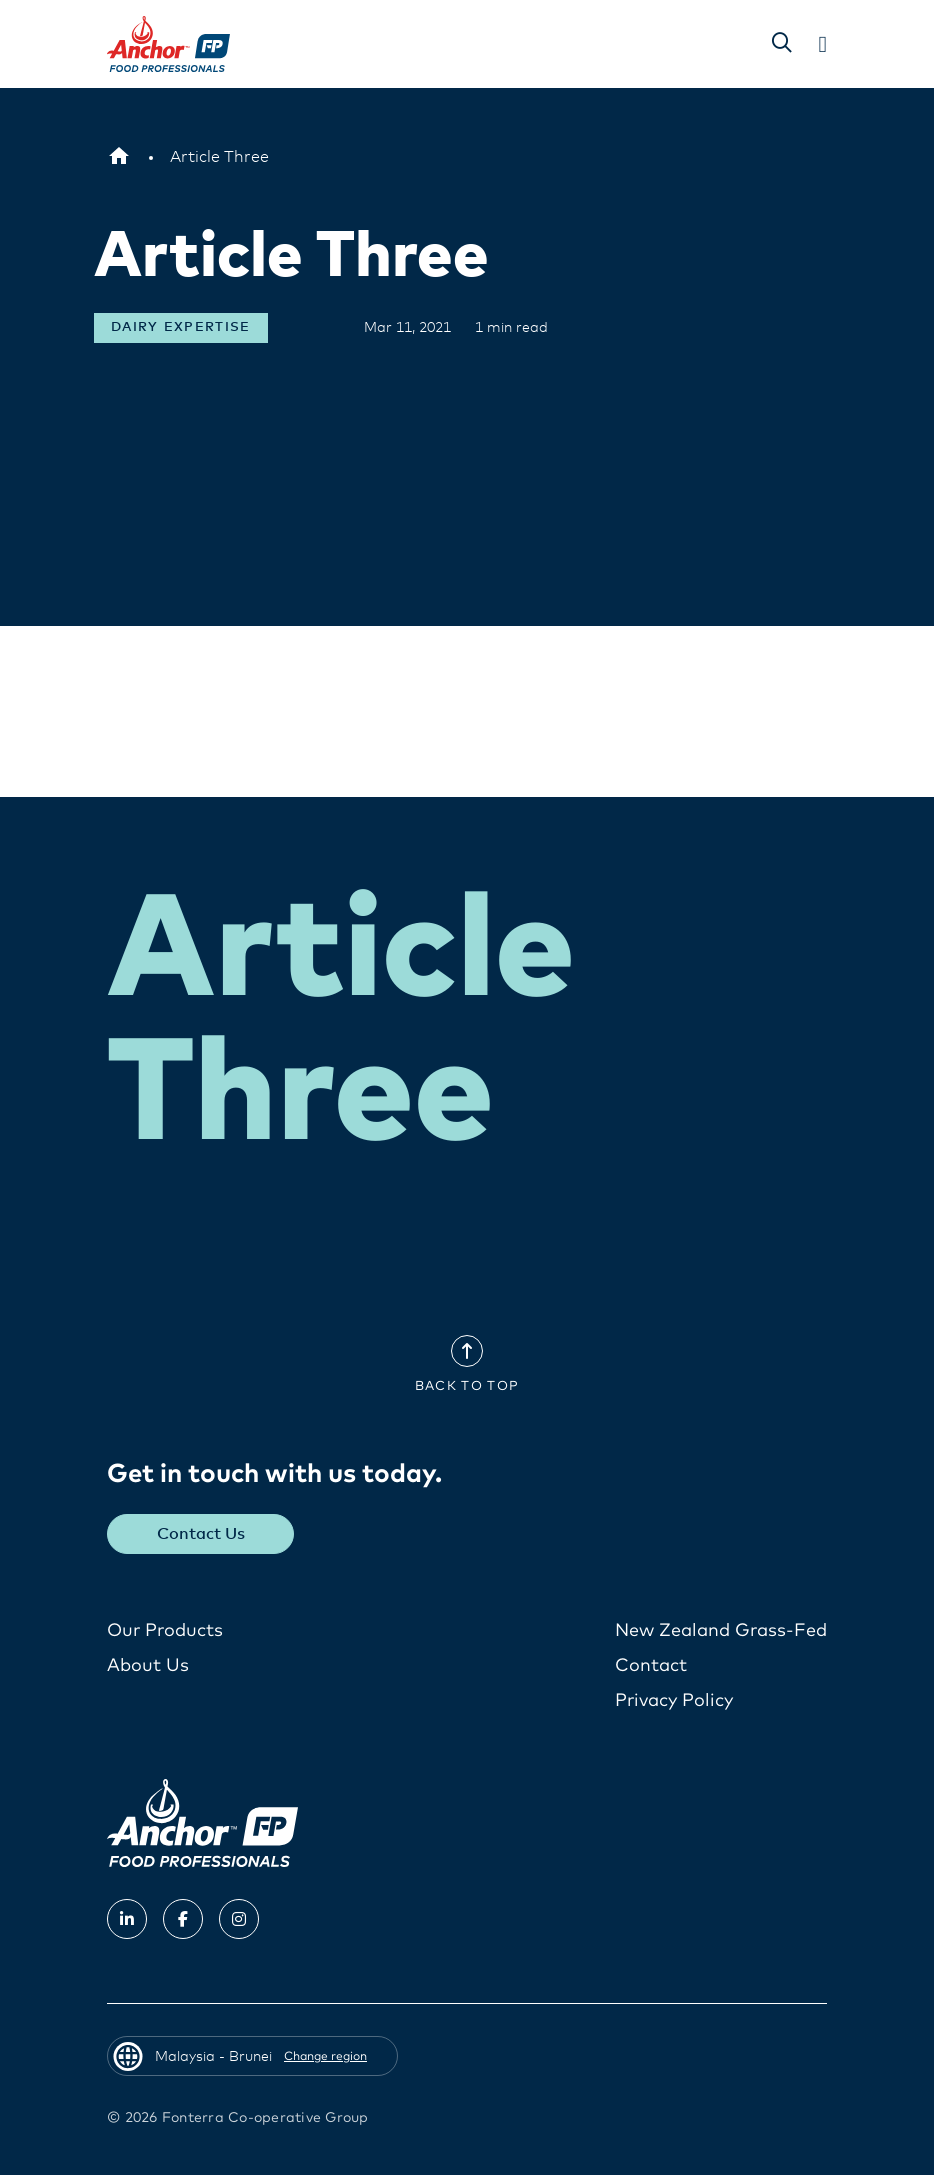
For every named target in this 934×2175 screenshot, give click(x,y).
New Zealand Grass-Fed (721, 1631)
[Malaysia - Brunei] (119, 157)
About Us (148, 1666)
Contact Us (201, 1534)
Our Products (165, 1631)
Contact (651, 1666)
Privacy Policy (674, 1701)
